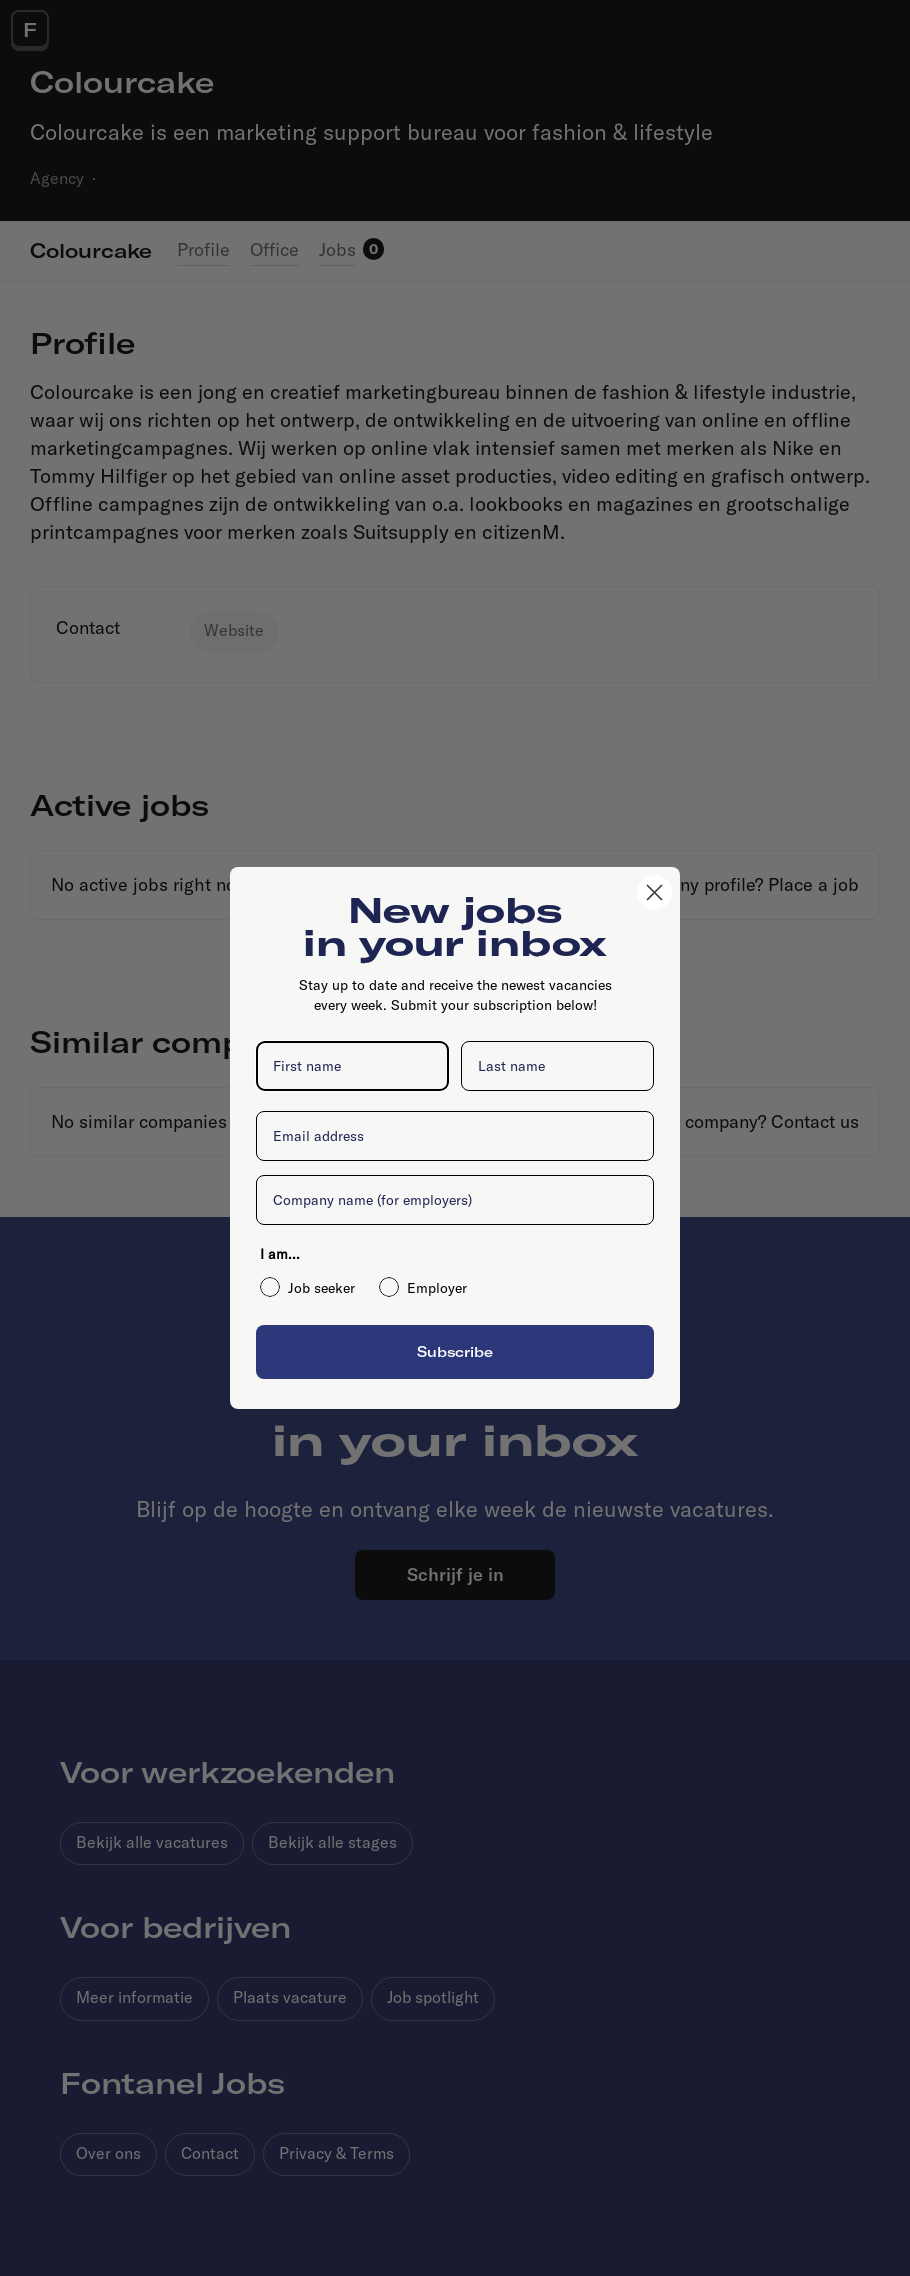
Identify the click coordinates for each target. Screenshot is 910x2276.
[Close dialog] (654, 892)
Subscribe (455, 1351)
